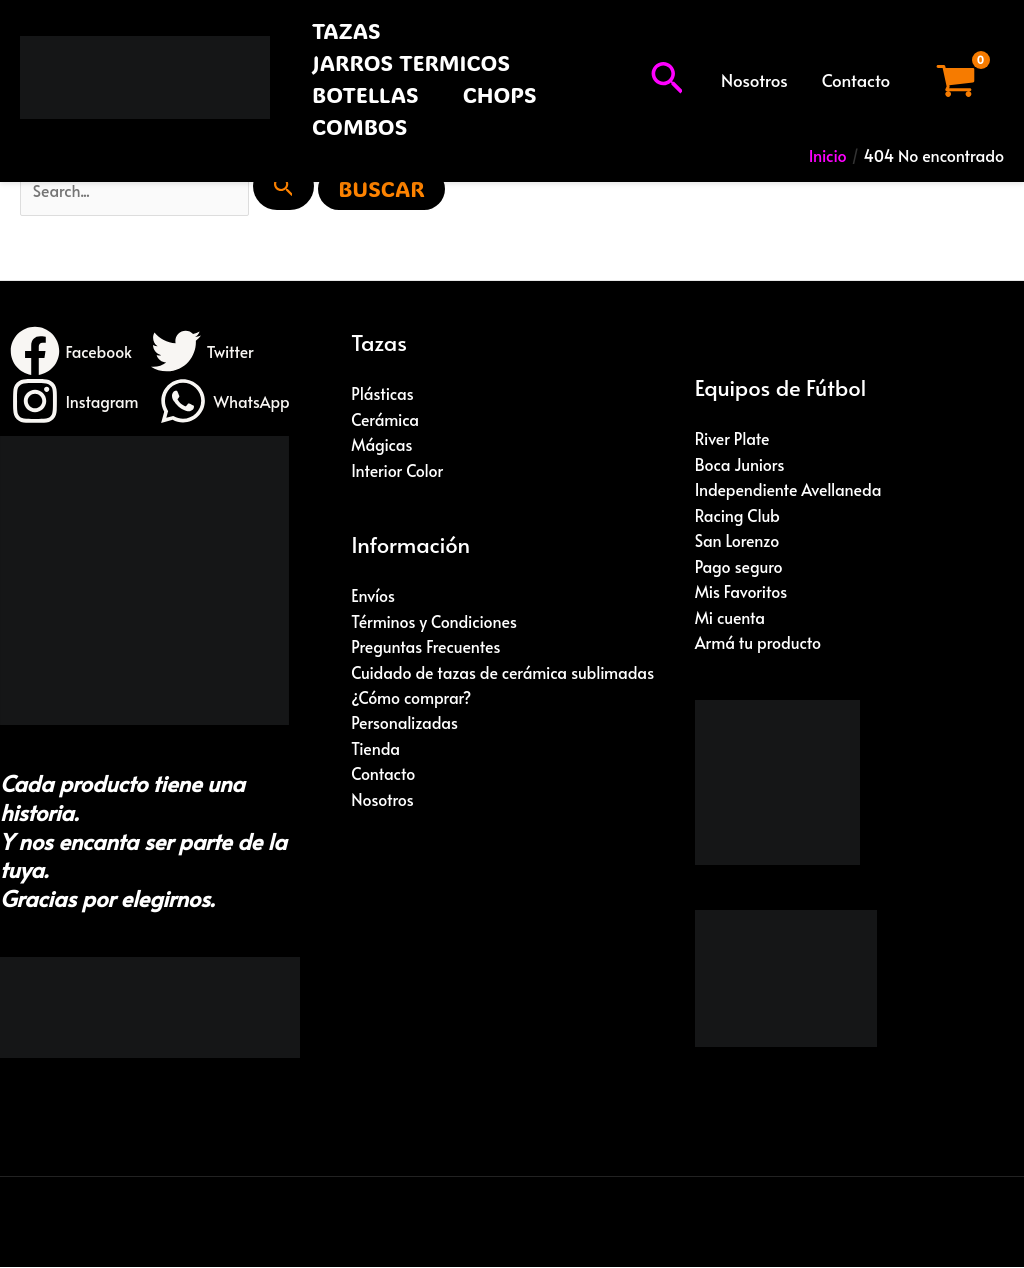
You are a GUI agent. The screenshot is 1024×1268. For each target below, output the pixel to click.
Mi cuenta (730, 618)
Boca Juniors (740, 464)
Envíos (373, 596)
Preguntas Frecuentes (426, 647)
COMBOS (359, 126)
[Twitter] (204, 352)
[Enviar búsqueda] (287, 186)
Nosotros (754, 80)
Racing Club (738, 516)
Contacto (856, 80)
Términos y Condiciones (434, 622)
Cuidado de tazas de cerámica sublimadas (503, 673)
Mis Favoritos (741, 592)
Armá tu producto (758, 644)
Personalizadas (404, 724)
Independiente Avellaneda (789, 490)
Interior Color (397, 471)
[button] (667, 80)
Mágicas (382, 445)
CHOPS (500, 94)
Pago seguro (739, 567)
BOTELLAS (365, 94)
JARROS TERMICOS (411, 62)
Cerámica (385, 420)
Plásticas (382, 394)
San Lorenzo (737, 541)
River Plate (732, 439)
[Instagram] (75, 402)
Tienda (375, 750)
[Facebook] (71, 352)
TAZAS (346, 30)
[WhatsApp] (225, 402)
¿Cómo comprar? (411, 699)
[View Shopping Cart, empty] (955, 80)
